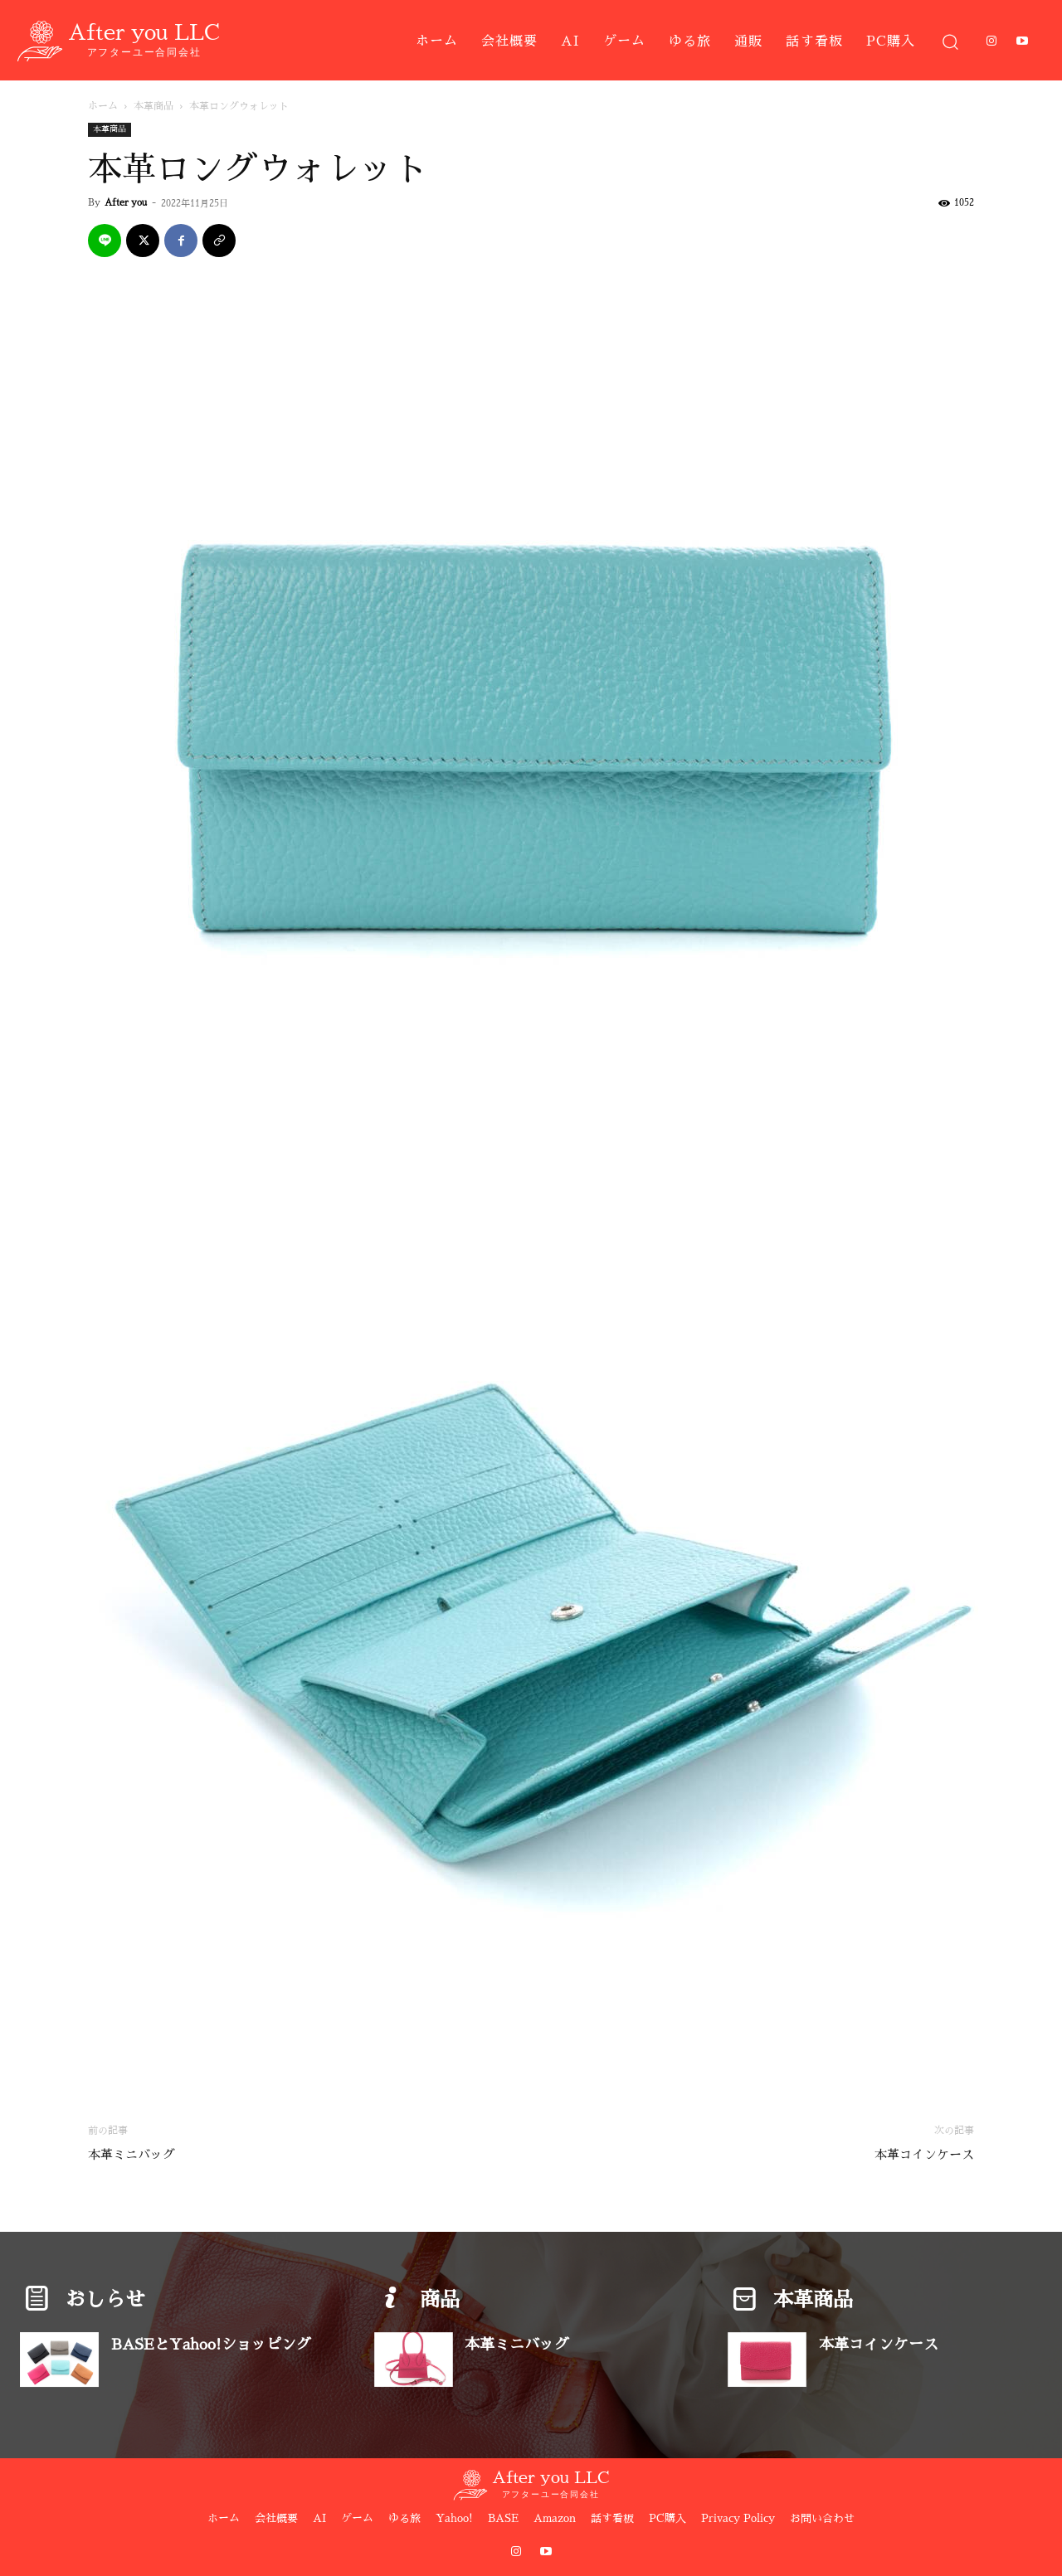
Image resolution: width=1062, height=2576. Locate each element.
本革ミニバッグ (131, 2154)
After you (126, 202)
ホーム (103, 106)
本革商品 (153, 106)
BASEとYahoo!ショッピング (211, 2344)
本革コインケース (924, 2154)
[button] (949, 41)
